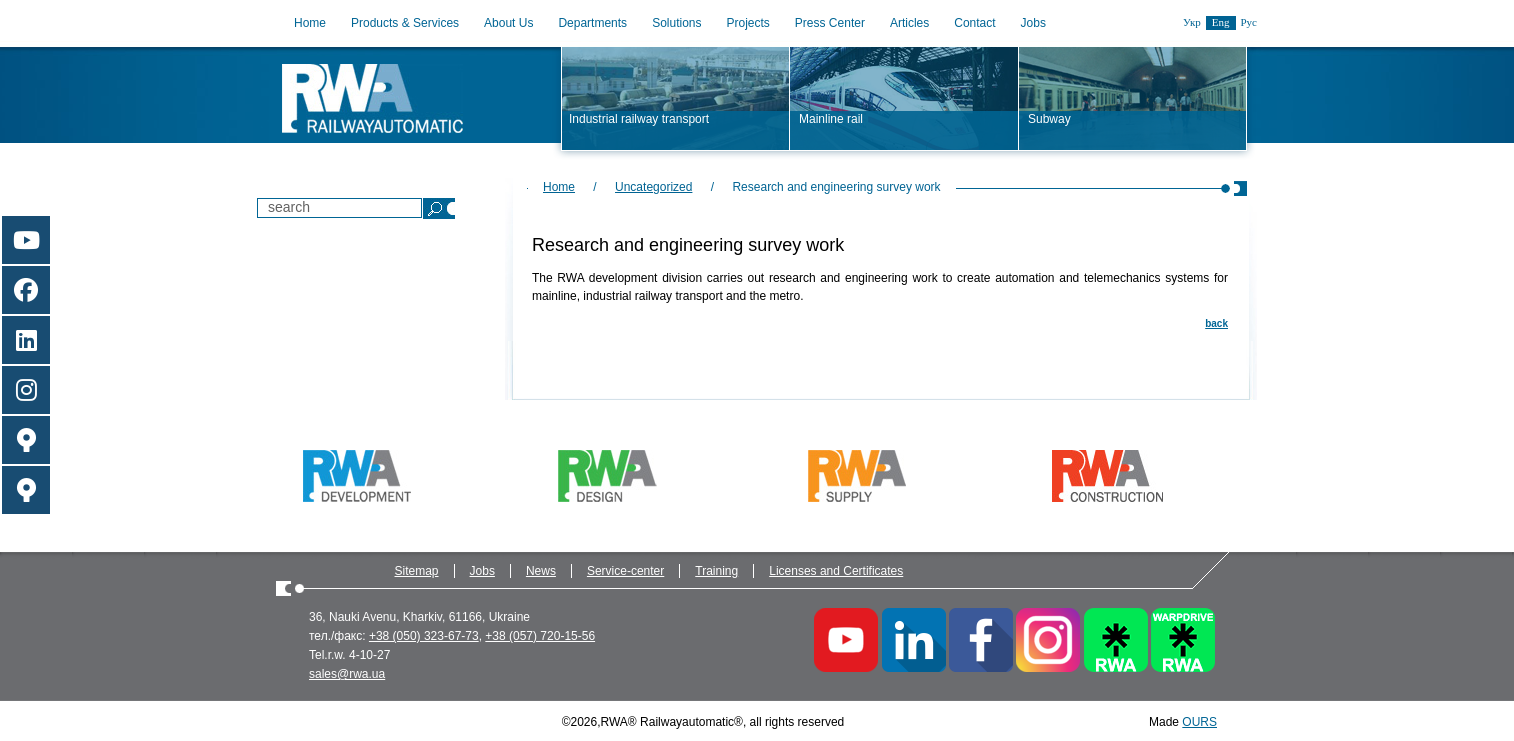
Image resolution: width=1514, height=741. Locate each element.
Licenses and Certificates (836, 571)
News (541, 571)
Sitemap (417, 571)
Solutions (676, 23)
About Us (508, 23)
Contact (974, 23)
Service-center (625, 571)
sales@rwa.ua (347, 674)
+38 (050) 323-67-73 (424, 636)
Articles (909, 23)
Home (310, 23)
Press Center (830, 23)
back (1216, 323)
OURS (1199, 722)
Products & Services (405, 23)
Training (716, 571)
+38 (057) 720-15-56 (540, 636)
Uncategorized (653, 187)
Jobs (1033, 23)
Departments (592, 23)
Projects (748, 23)
